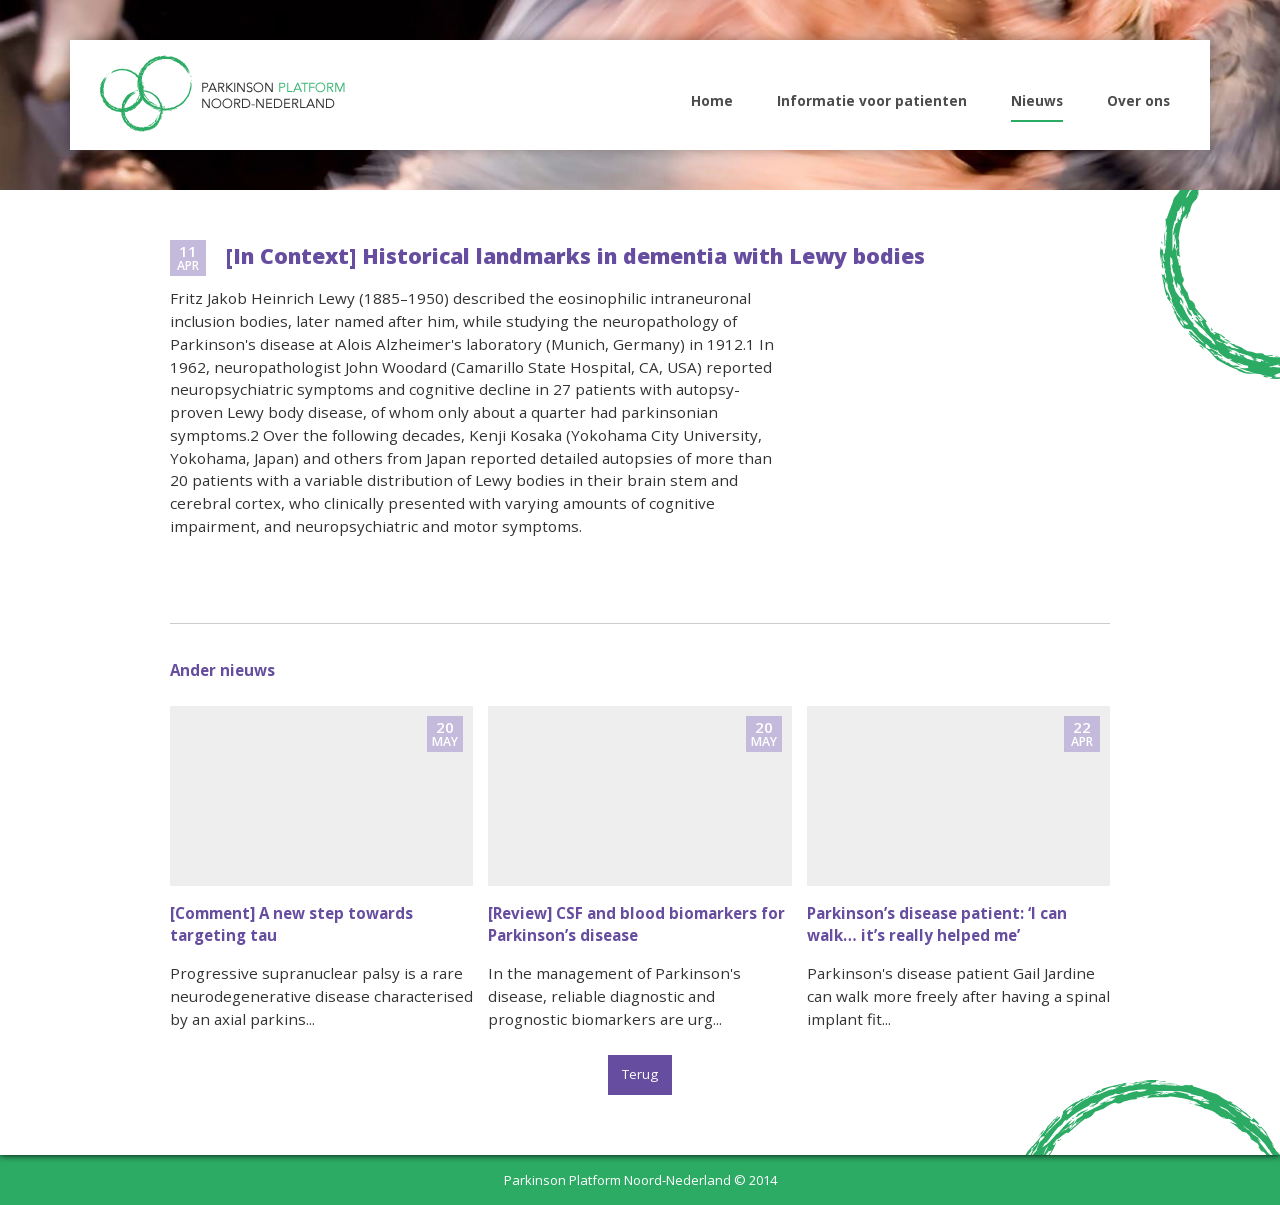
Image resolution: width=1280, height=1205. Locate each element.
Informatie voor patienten (872, 100)
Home (712, 100)
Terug (640, 1074)
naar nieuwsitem (321, 876)
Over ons (1138, 100)
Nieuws (1037, 100)
